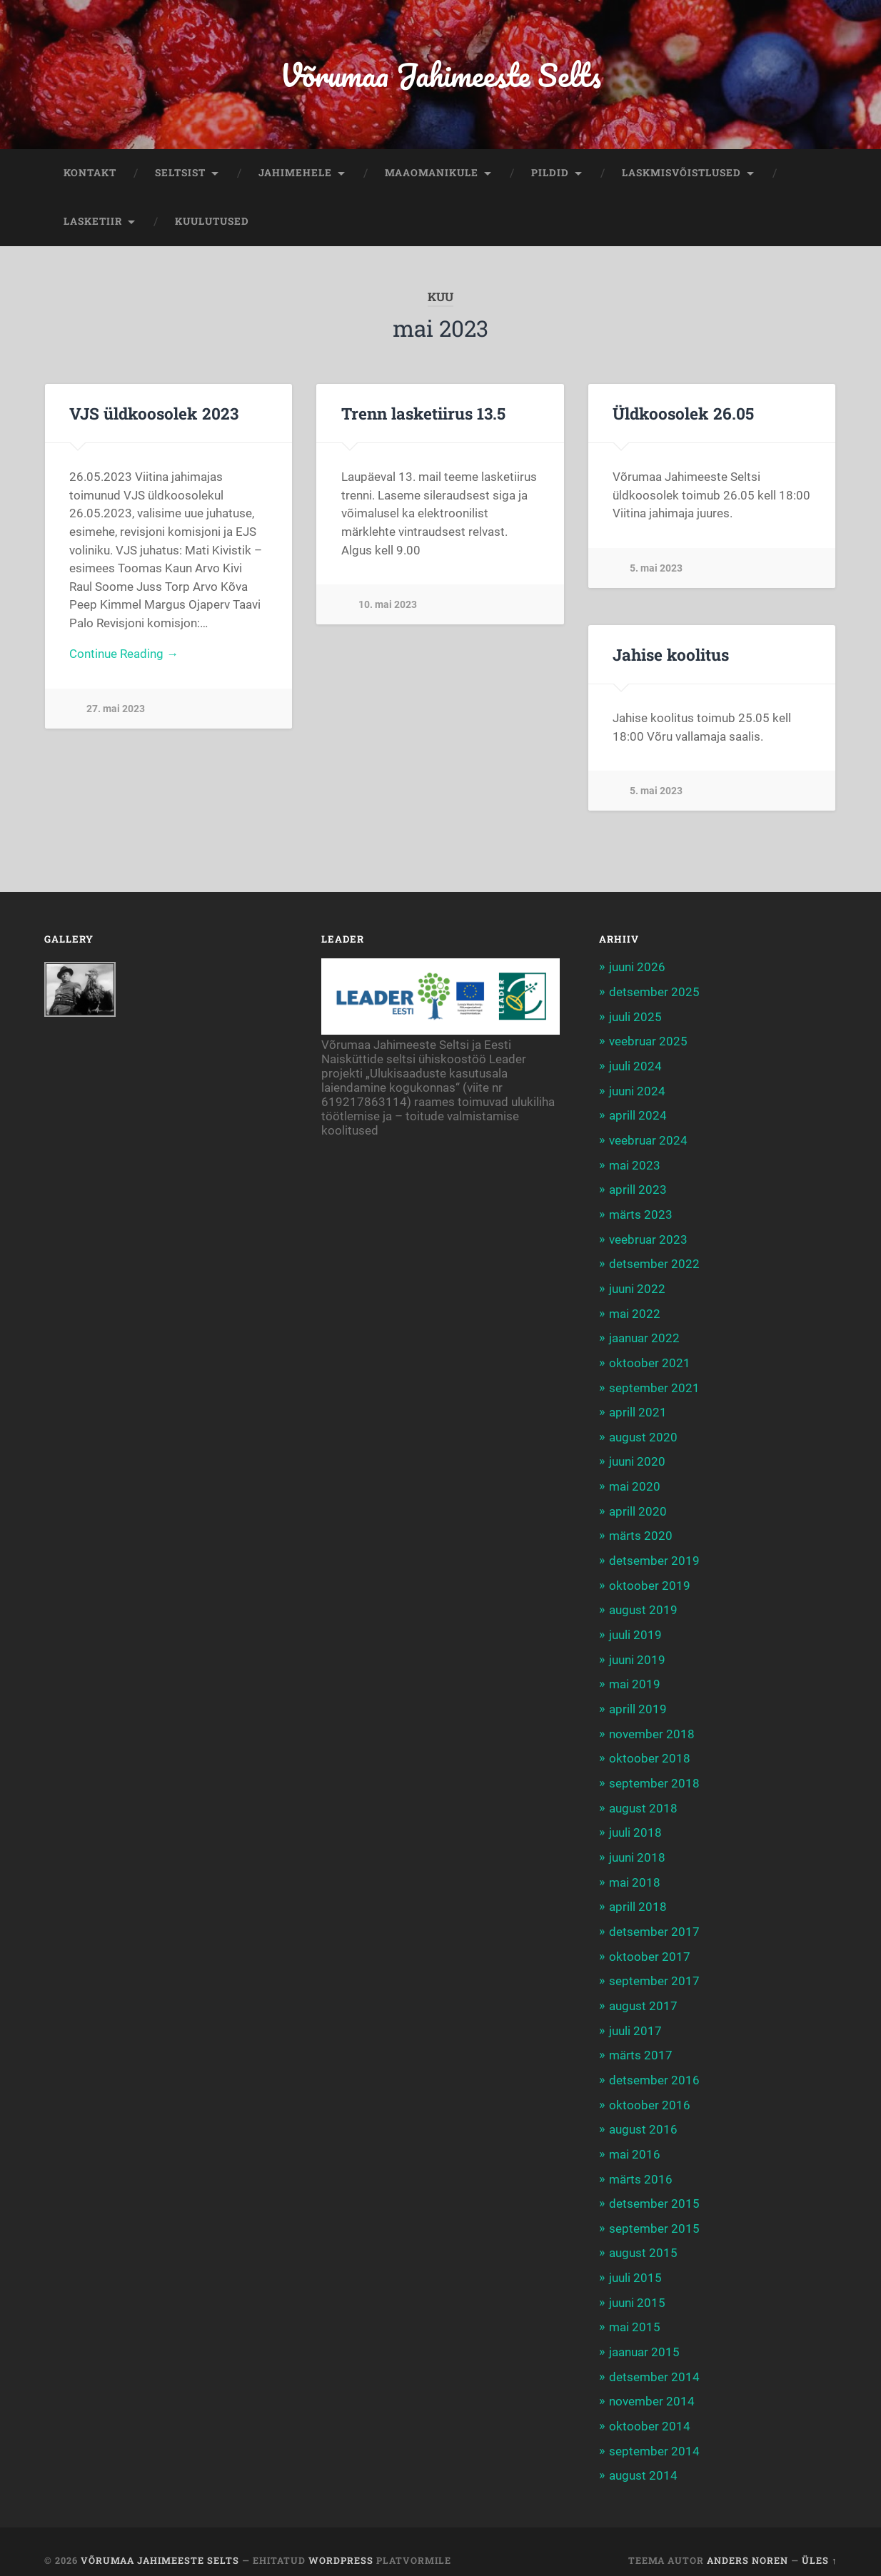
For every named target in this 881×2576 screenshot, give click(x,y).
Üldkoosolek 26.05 (682, 414)
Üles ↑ (819, 2542)
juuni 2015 (637, 2287)
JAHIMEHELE (295, 174)
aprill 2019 (638, 1701)
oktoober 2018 (649, 1750)
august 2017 (643, 1994)
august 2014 (643, 2458)
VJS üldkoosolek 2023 (152, 414)
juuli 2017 (635, 2019)
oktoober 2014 (649, 2409)
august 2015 (643, 2238)
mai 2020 (634, 1481)
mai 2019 (634, 1677)
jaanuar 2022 (644, 1335)
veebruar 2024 (648, 1139)
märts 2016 (641, 2165)
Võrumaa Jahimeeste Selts (440, 75)
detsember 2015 (654, 2189)
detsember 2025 (654, 993)
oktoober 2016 (649, 2091)
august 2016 (643, 2116)
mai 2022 (634, 1310)
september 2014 (654, 2433)
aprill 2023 (638, 1188)
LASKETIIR (93, 222)
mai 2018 (634, 1872)
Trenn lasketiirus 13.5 (423, 414)
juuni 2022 (637, 1286)
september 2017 (654, 1969)
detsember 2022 (654, 1261)
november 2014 (652, 2385)
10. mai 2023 (387, 606)
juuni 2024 (637, 1090)
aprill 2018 (638, 1897)
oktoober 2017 (649, 1945)
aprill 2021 (638, 1408)
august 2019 (643, 1603)
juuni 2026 (637, 968)
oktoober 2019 (649, 1579)
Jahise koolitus (670, 655)
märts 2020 (641, 1530)
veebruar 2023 (648, 1237)
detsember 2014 (654, 2360)
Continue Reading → (123, 656)
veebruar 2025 (648, 1042)
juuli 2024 (635, 1066)
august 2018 (643, 1799)
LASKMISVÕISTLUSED (681, 174)
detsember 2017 (654, 1921)
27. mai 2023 (115, 711)
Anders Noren (747, 2542)
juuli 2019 (635, 1628)
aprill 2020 (638, 1506)
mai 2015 (634, 2311)
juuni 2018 (637, 1847)
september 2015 (654, 2213)
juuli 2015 (635, 2263)
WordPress (340, 2542)
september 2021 (654, 1383)
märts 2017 (641, 2043)
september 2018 (654, 1775)
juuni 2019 (637, 1652)
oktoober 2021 (649, 1359)
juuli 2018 (635, 1823)
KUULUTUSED (212, 222)
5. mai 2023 (656, 569)
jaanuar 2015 (644, 2336)
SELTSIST (180, 174)
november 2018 (652, 1725)
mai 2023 (634, 1164)
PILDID (550, 174)
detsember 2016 (654, 2067)
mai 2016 (634, 2141)
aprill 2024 (638, 1115)
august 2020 (643, 1432)
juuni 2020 (637, 1457)
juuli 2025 (635, 1017)
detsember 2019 (654, 1555)
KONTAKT (90, 174)
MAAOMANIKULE (431, 174)
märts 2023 (641, 1212)
